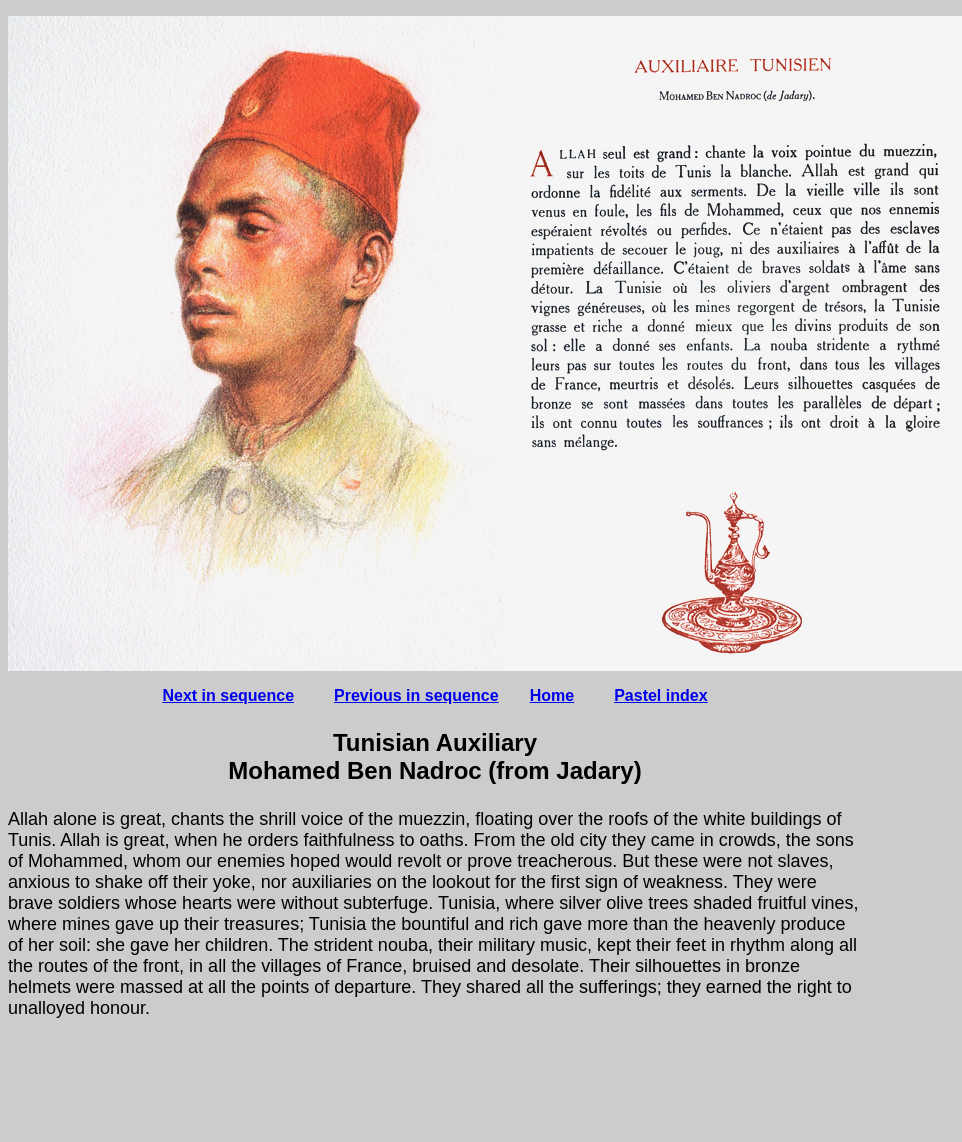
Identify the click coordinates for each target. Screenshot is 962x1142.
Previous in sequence (416, 695)
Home (552, 695)
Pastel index (660, 695)
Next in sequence (228, 695)
